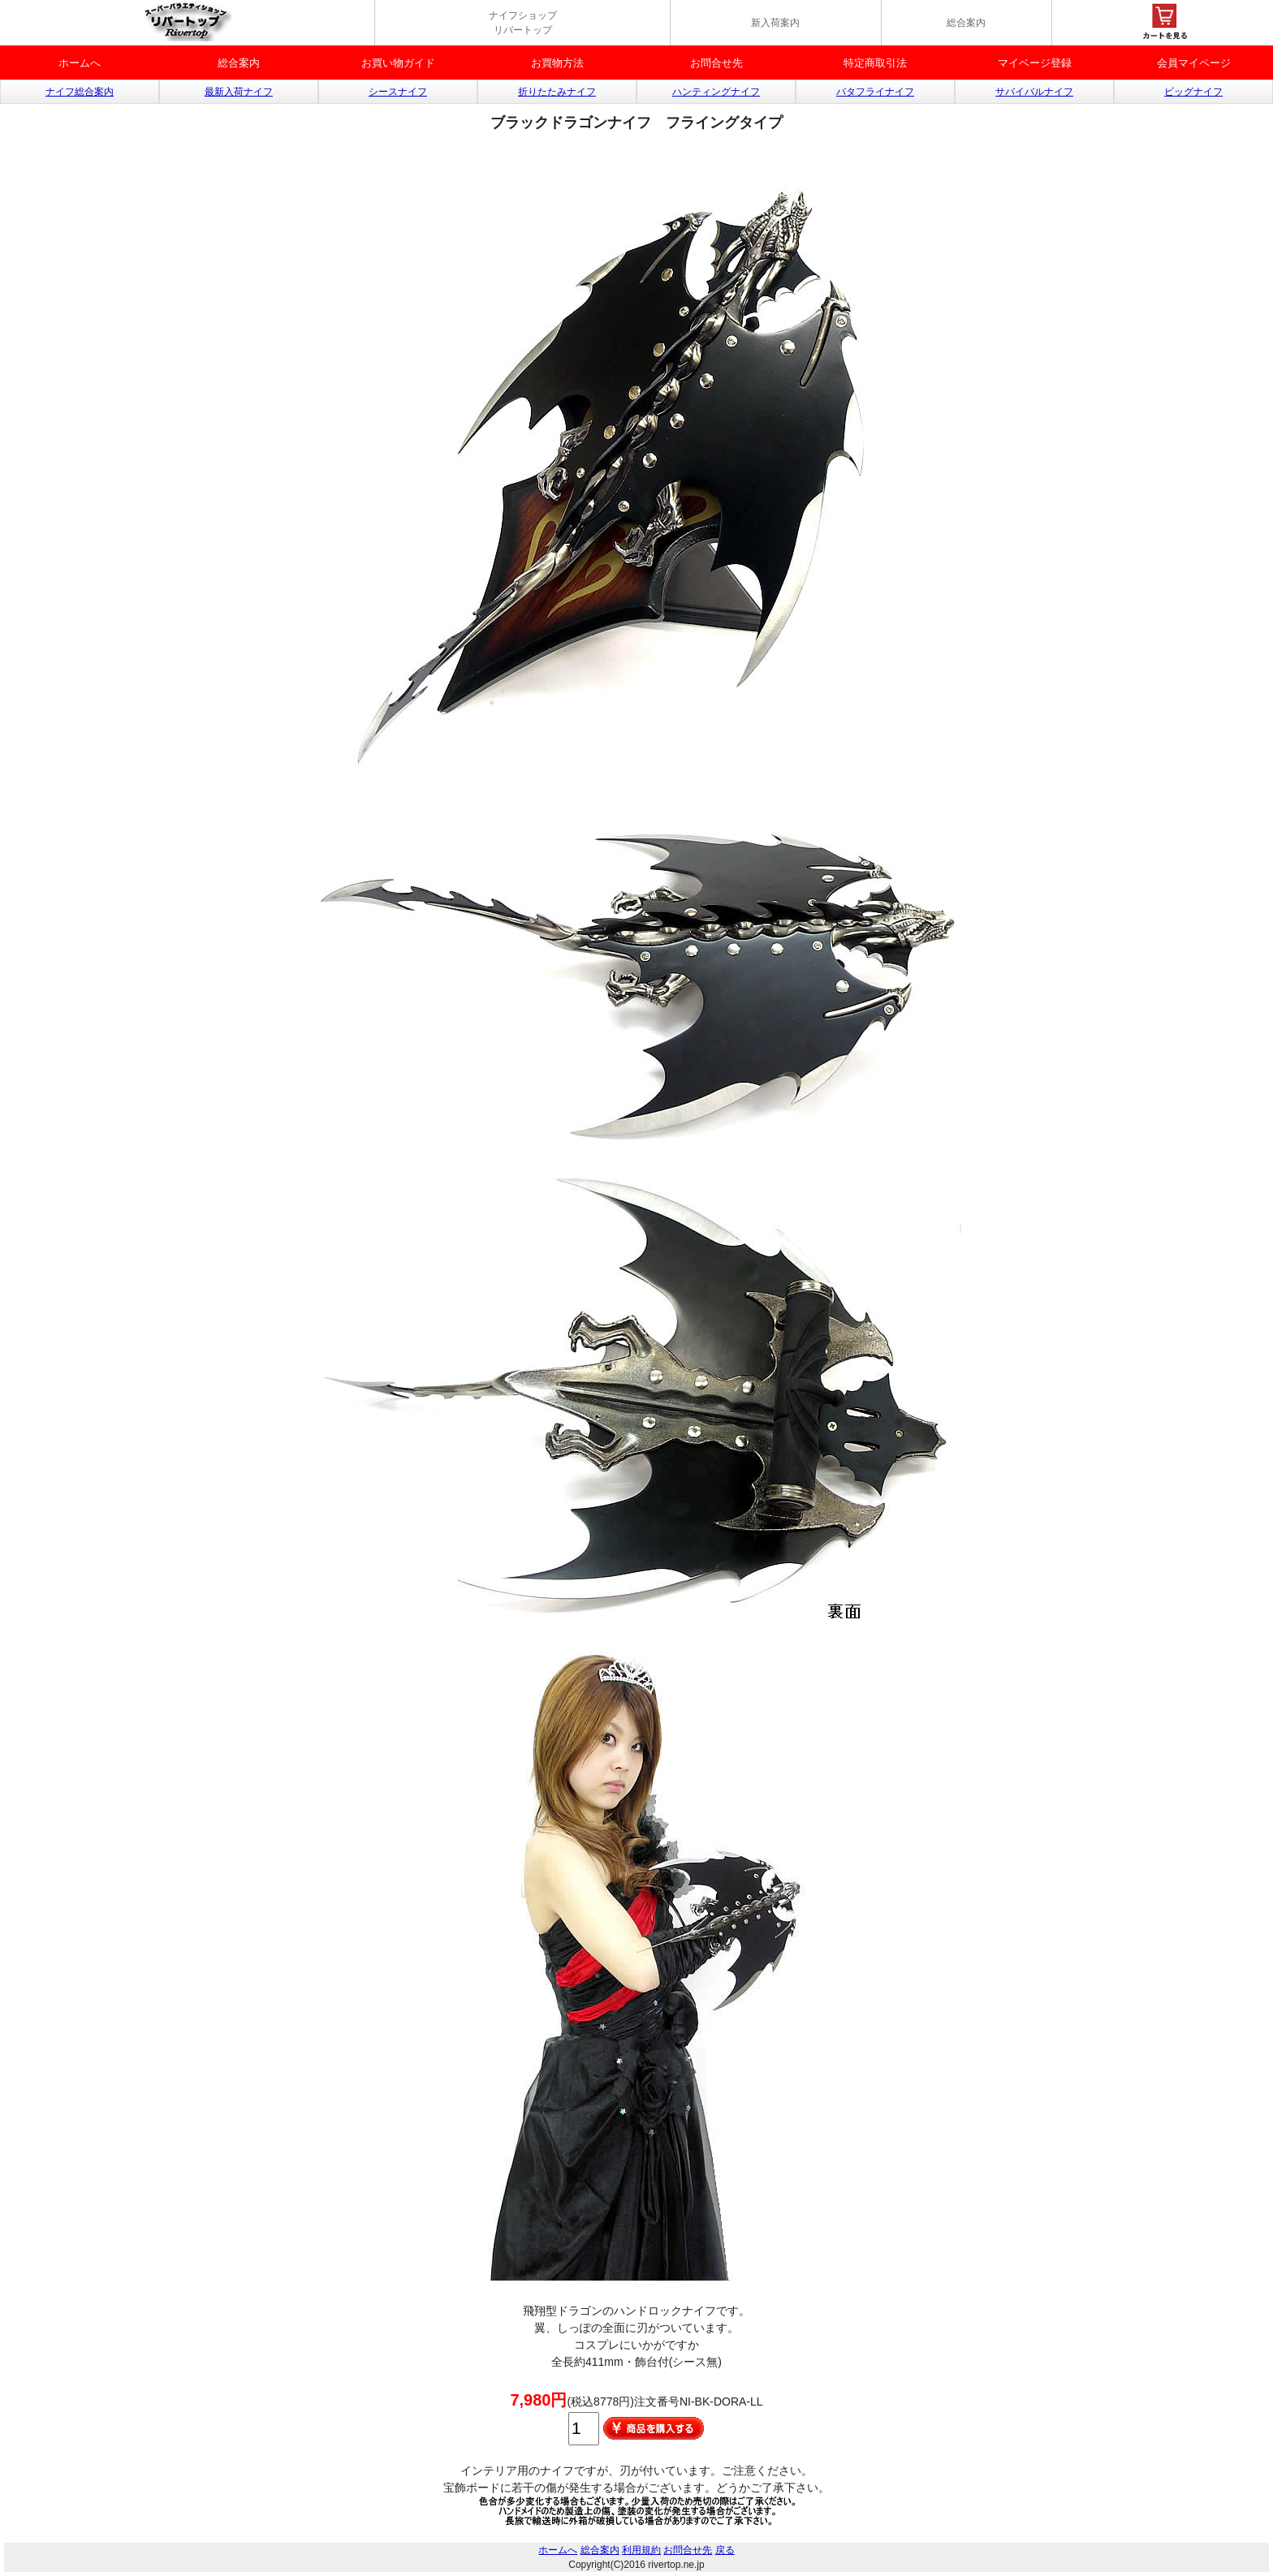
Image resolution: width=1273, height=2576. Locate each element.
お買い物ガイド (398, 63)
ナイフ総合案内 (79, 91)
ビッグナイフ (1193, 91)
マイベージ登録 (1035, 63)
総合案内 (966, 22)
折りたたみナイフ (557, 91)
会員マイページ (1194, 63)
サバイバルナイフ (1034, 91)
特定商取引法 (875, 63)
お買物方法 (557, 63)
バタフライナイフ (875, 91)
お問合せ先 (716, 63)
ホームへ (79, 63)
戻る (725, 2550)
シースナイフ (398, 91)
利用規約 (641, 2550)
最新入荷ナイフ (239, 91)
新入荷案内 (775, 22)
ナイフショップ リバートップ (523, 23)
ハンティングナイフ (716, 91)
